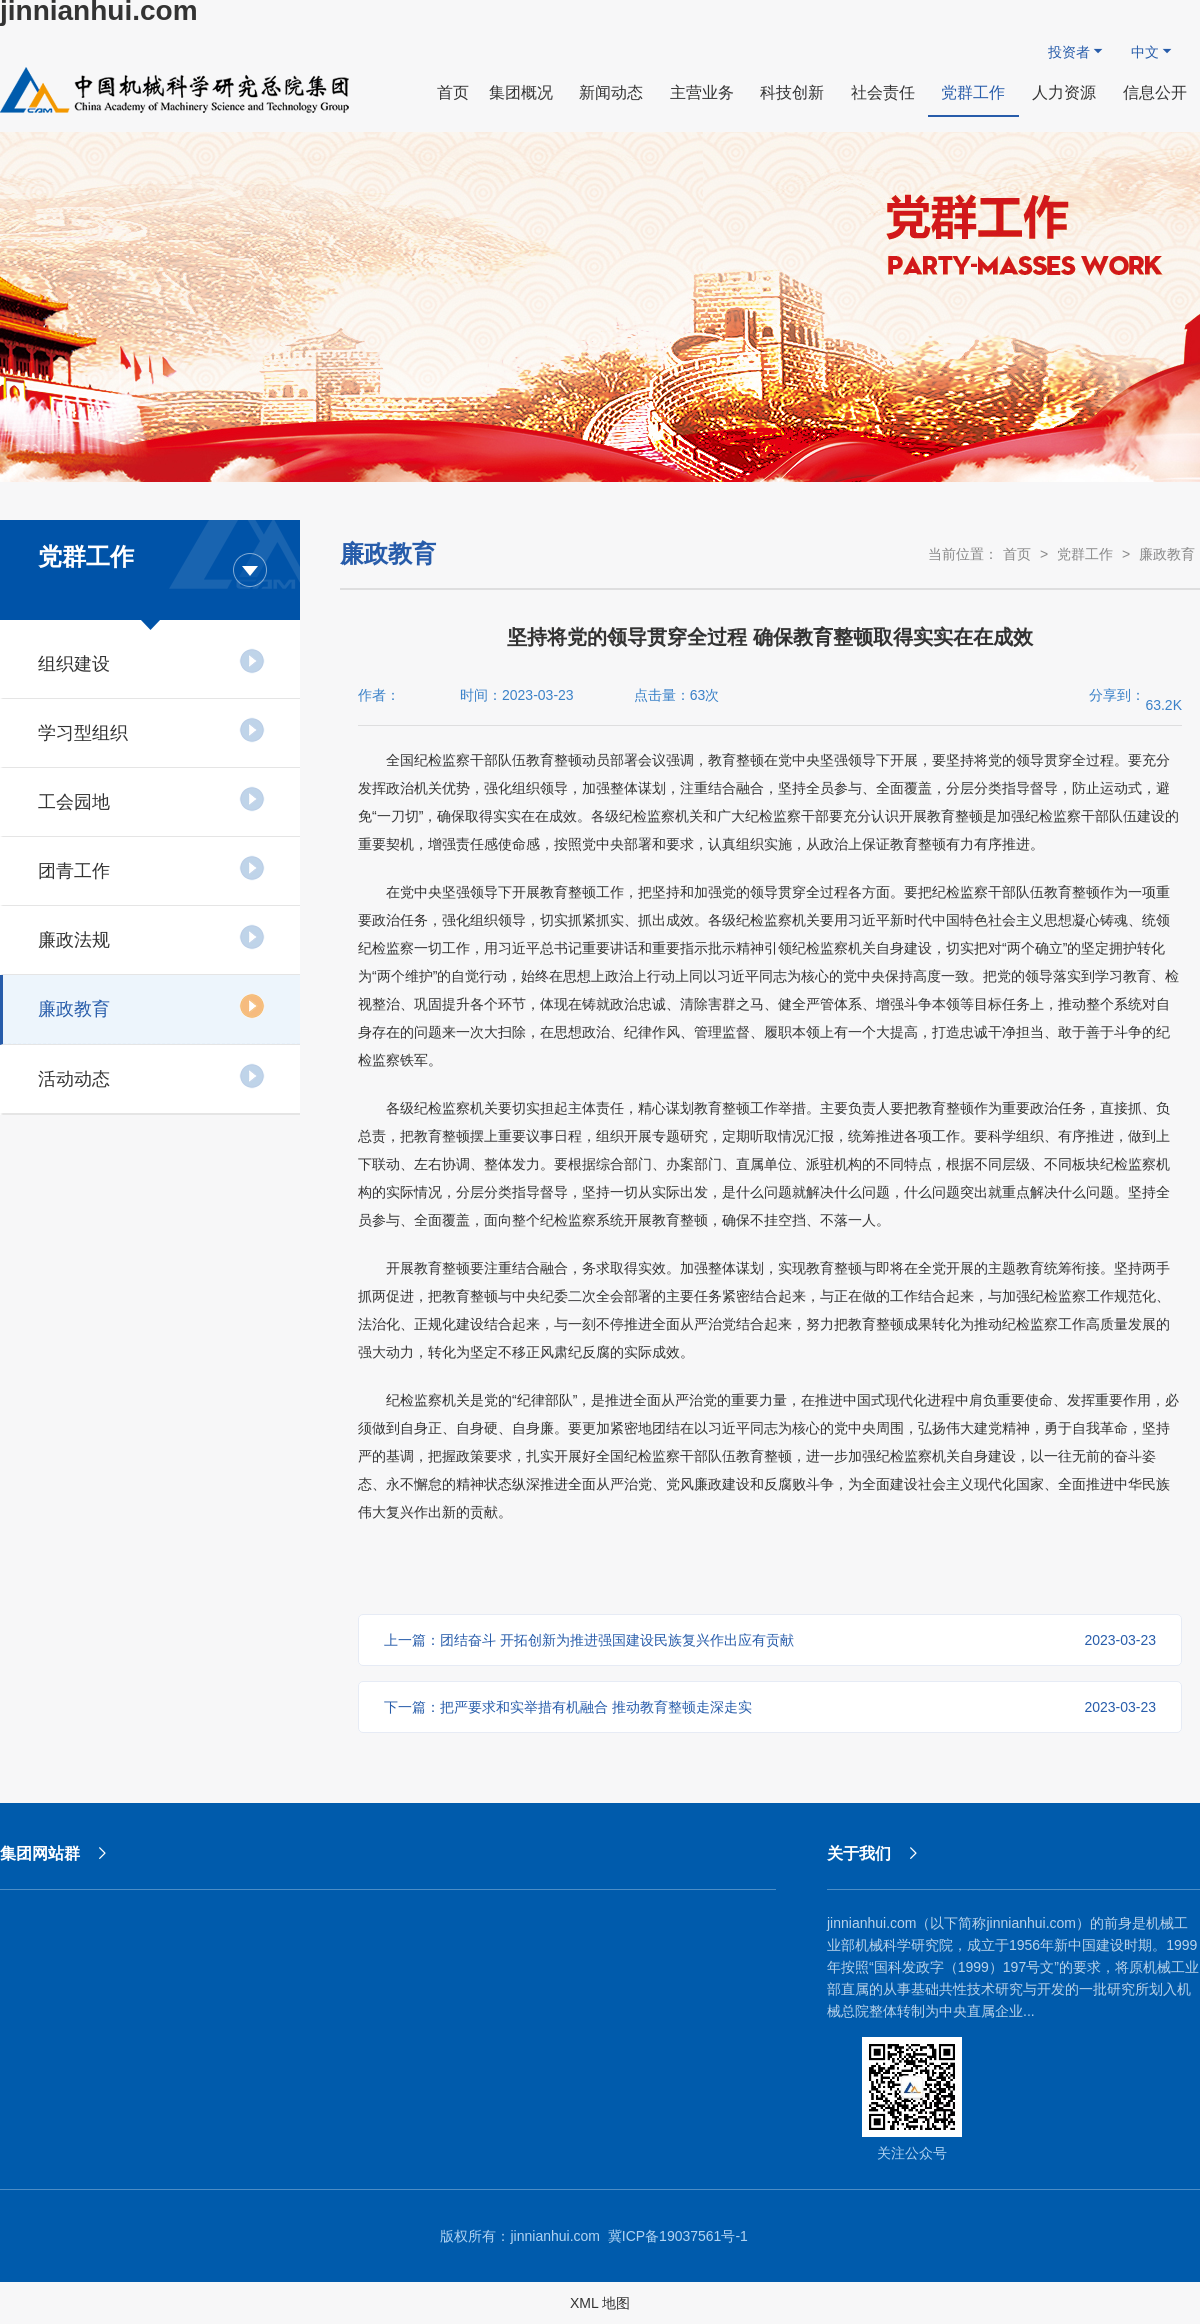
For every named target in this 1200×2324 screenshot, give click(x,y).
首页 (1017, 554)
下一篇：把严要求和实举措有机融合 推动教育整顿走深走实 (770, 1707)
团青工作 (151, 868)
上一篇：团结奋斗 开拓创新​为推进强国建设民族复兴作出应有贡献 (770, 1640)
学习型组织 (151, 730)
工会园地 (151, 799)
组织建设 (151, 661)
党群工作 (1085, 554)
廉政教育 (151, 1006)
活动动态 (151, 1076)
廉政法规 (151, 937)
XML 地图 (600, 2303)
